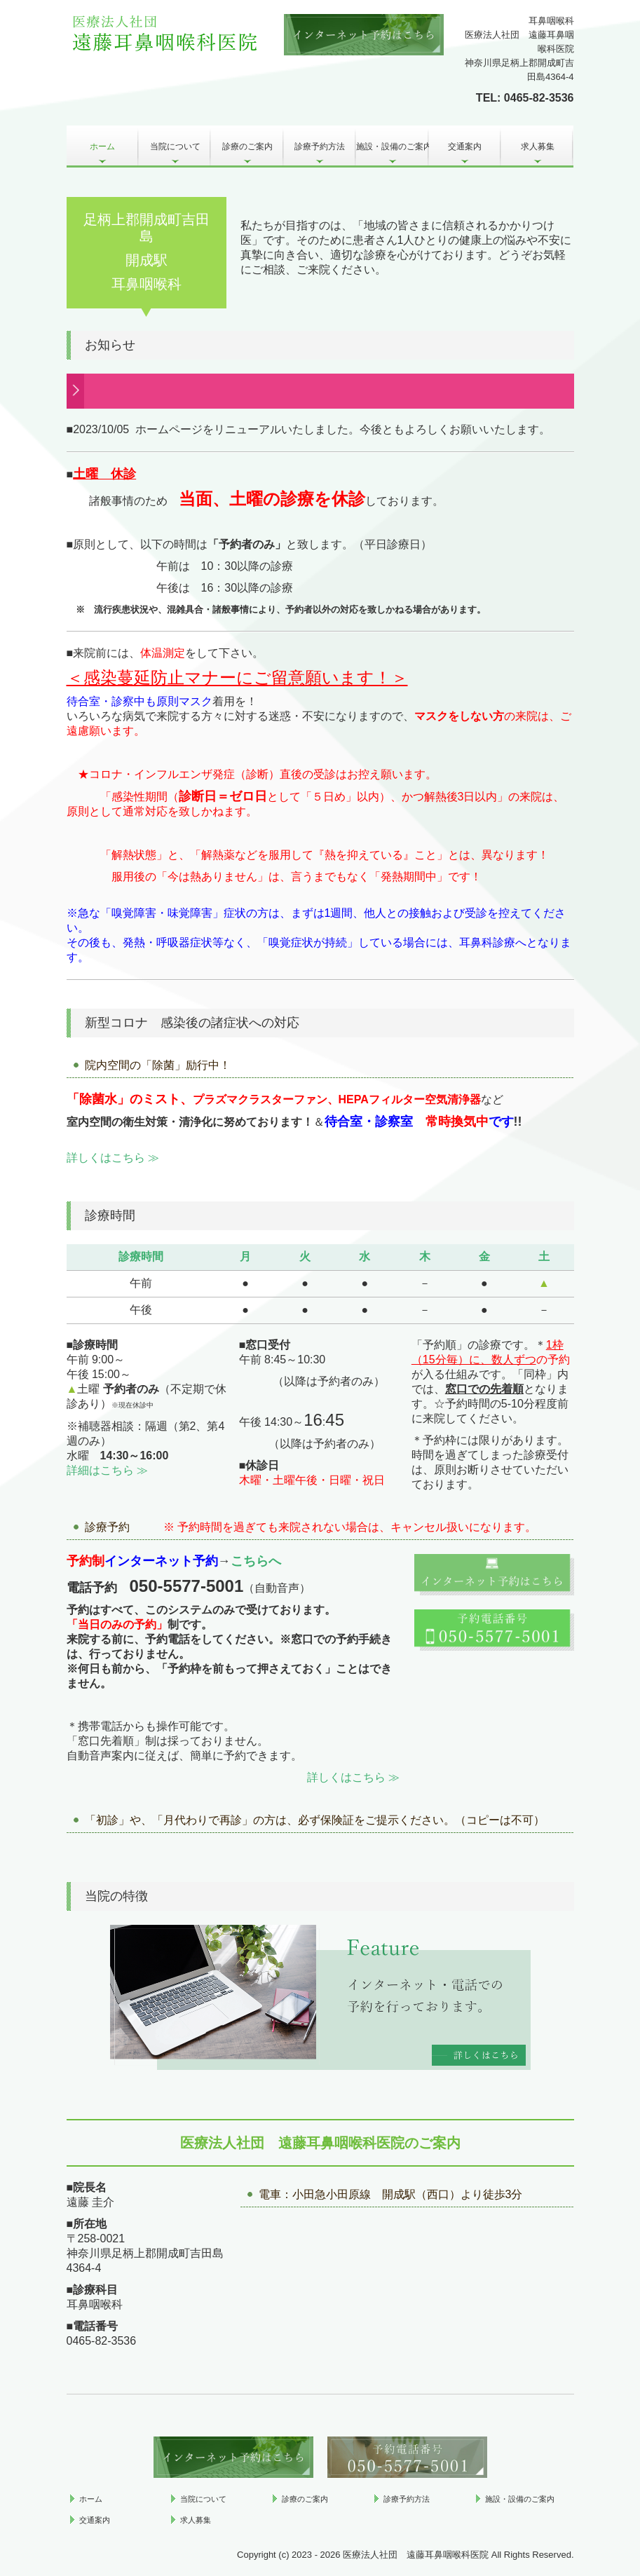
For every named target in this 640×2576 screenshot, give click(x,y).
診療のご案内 (247, 146)
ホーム (102, 146)
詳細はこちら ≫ (107, 1470)
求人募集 (537, 146)
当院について (175, 146)
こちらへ (256, 1561)
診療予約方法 (319, 146)
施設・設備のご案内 (392, 146)
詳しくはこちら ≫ (113, 1158)
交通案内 (465, 146)
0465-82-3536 (539, 98)
